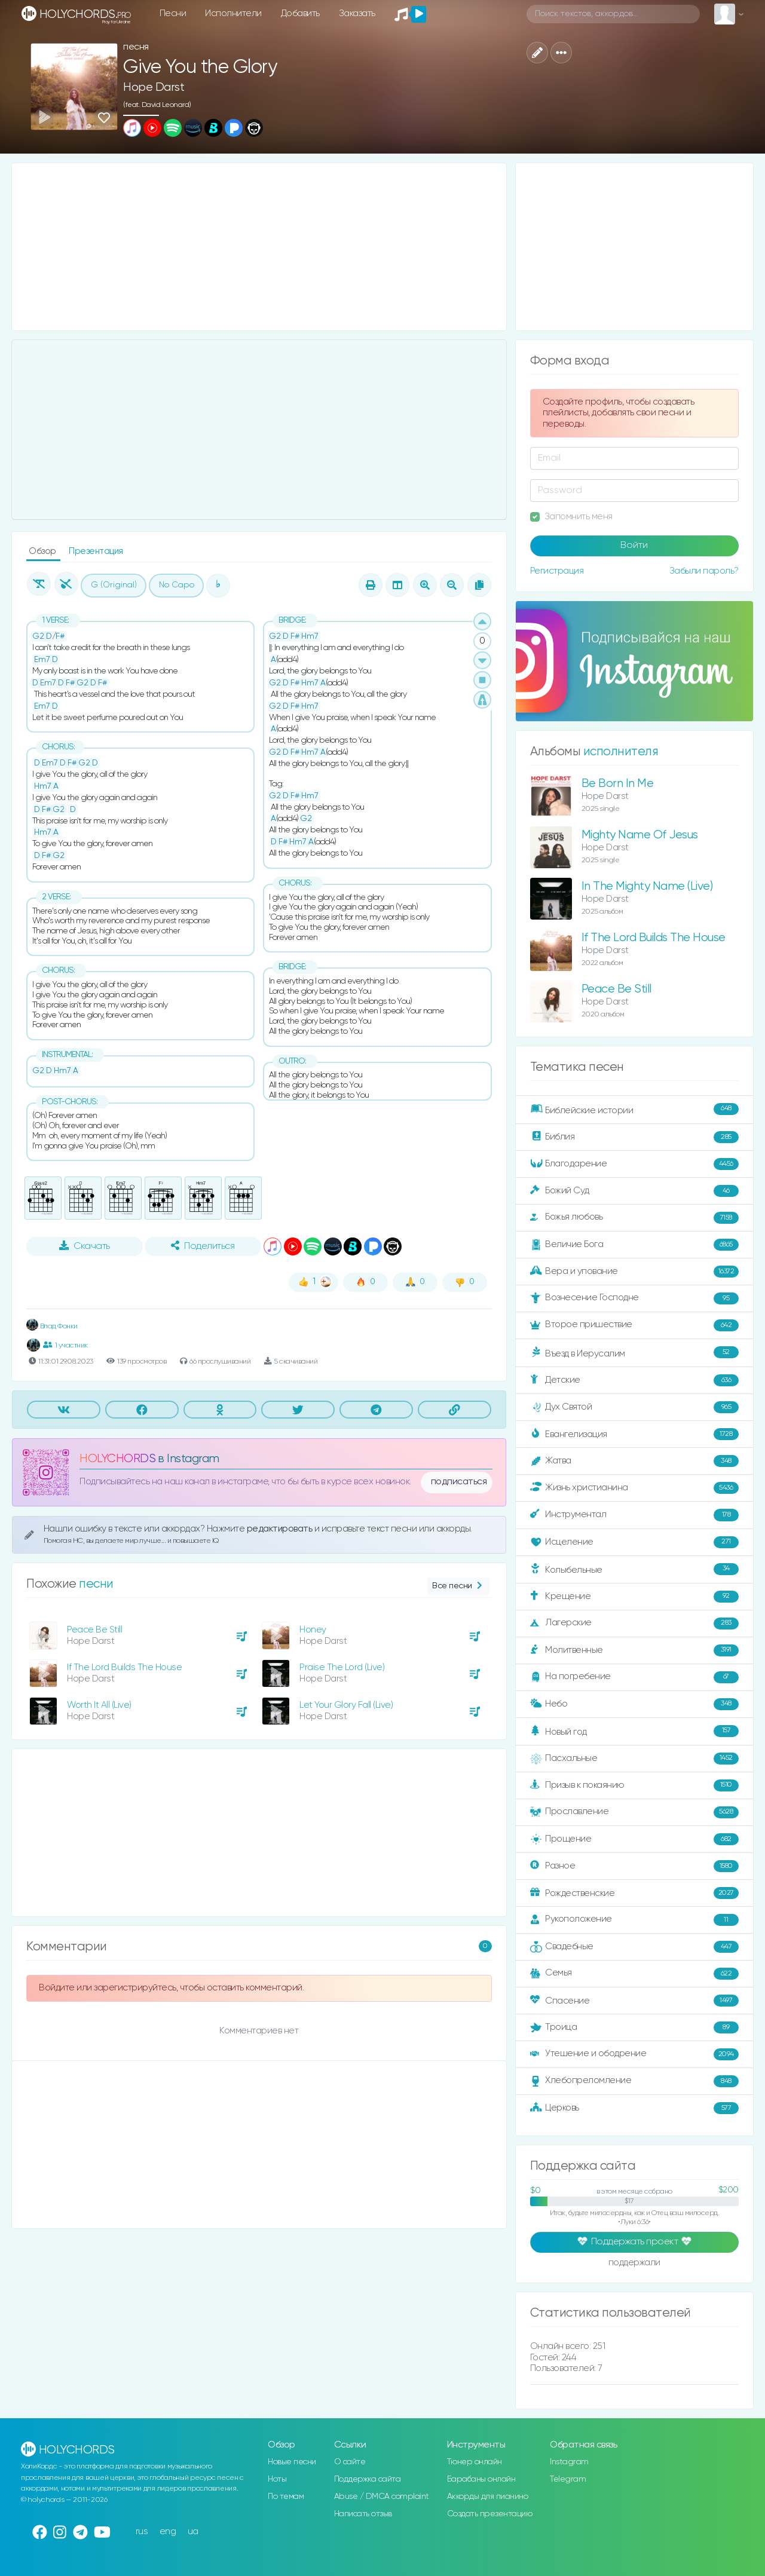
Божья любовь (634, 1218)
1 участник (65, 1345)
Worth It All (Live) (99, 1705)
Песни (173, 13)
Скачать (84, 1245)
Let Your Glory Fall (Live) (346, 1705)
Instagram (569, 2462)
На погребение (634, 1677)
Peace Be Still (94, 1629)
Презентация (96, 551)
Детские (634, 1380)
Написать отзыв (363, 2514)
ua (193, 2531)
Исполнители (233, 13)
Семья (634, 1974)
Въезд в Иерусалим (634, 1352)
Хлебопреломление (634, 2081)
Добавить (300, 13)
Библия (634, 1137)
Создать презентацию (490, 2514)
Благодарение (634, 1164)
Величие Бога (634, 1245)
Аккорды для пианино (487, 2496)
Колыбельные (634, 1569)
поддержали (634, 2263)
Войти (634, 545)
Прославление (634, 1812)
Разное (634, 1866)
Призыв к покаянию (634, 1785)
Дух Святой (634, 1407)
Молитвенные (634, 1650)
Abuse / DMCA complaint (381, 2496)
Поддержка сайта (367, 2479)
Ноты (277, 2479)
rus (142, 2531)
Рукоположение (634, 1920)
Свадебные (634, 1947)
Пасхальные (634, 1759)
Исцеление (634, 1542)
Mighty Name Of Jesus (640, 835)
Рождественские (634, 1893)
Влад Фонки (52, 1326)
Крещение (634, 1597)
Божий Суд (634, 1191)
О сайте (350, 2462)
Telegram (568, 2479)
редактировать (280, 1528)
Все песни (458, 1586)
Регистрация (557, 570)
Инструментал (634, 1515)
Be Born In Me (618, 783)
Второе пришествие (634, 1325)
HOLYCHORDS (117, 1459)
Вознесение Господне (634, 1298)
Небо (634, 1704)
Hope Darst (153, 87)
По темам (286, 2496)
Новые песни (292, 2462)
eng (168, 2531)
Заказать (357, 13)
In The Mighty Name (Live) (647, 886)
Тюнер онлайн (474, 2462)
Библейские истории (634, 1109)
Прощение (634, 1839)
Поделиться (202, 1245)
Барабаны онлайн (481, 2479)
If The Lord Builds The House (124, 1667)
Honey (312, 1629)
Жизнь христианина (634, 1488)
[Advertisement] (259, 246)
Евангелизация (634, 1434)
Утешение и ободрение (634, 2054)
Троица (634, 2027)
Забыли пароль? (704, 570)
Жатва (634, 1461)
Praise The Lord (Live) (341, 1667)
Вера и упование (634, 1272)
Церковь (634, 2108)
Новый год (634, 1731)
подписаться (459, 1482)
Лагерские (634, 1623)
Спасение (634, 2001)
